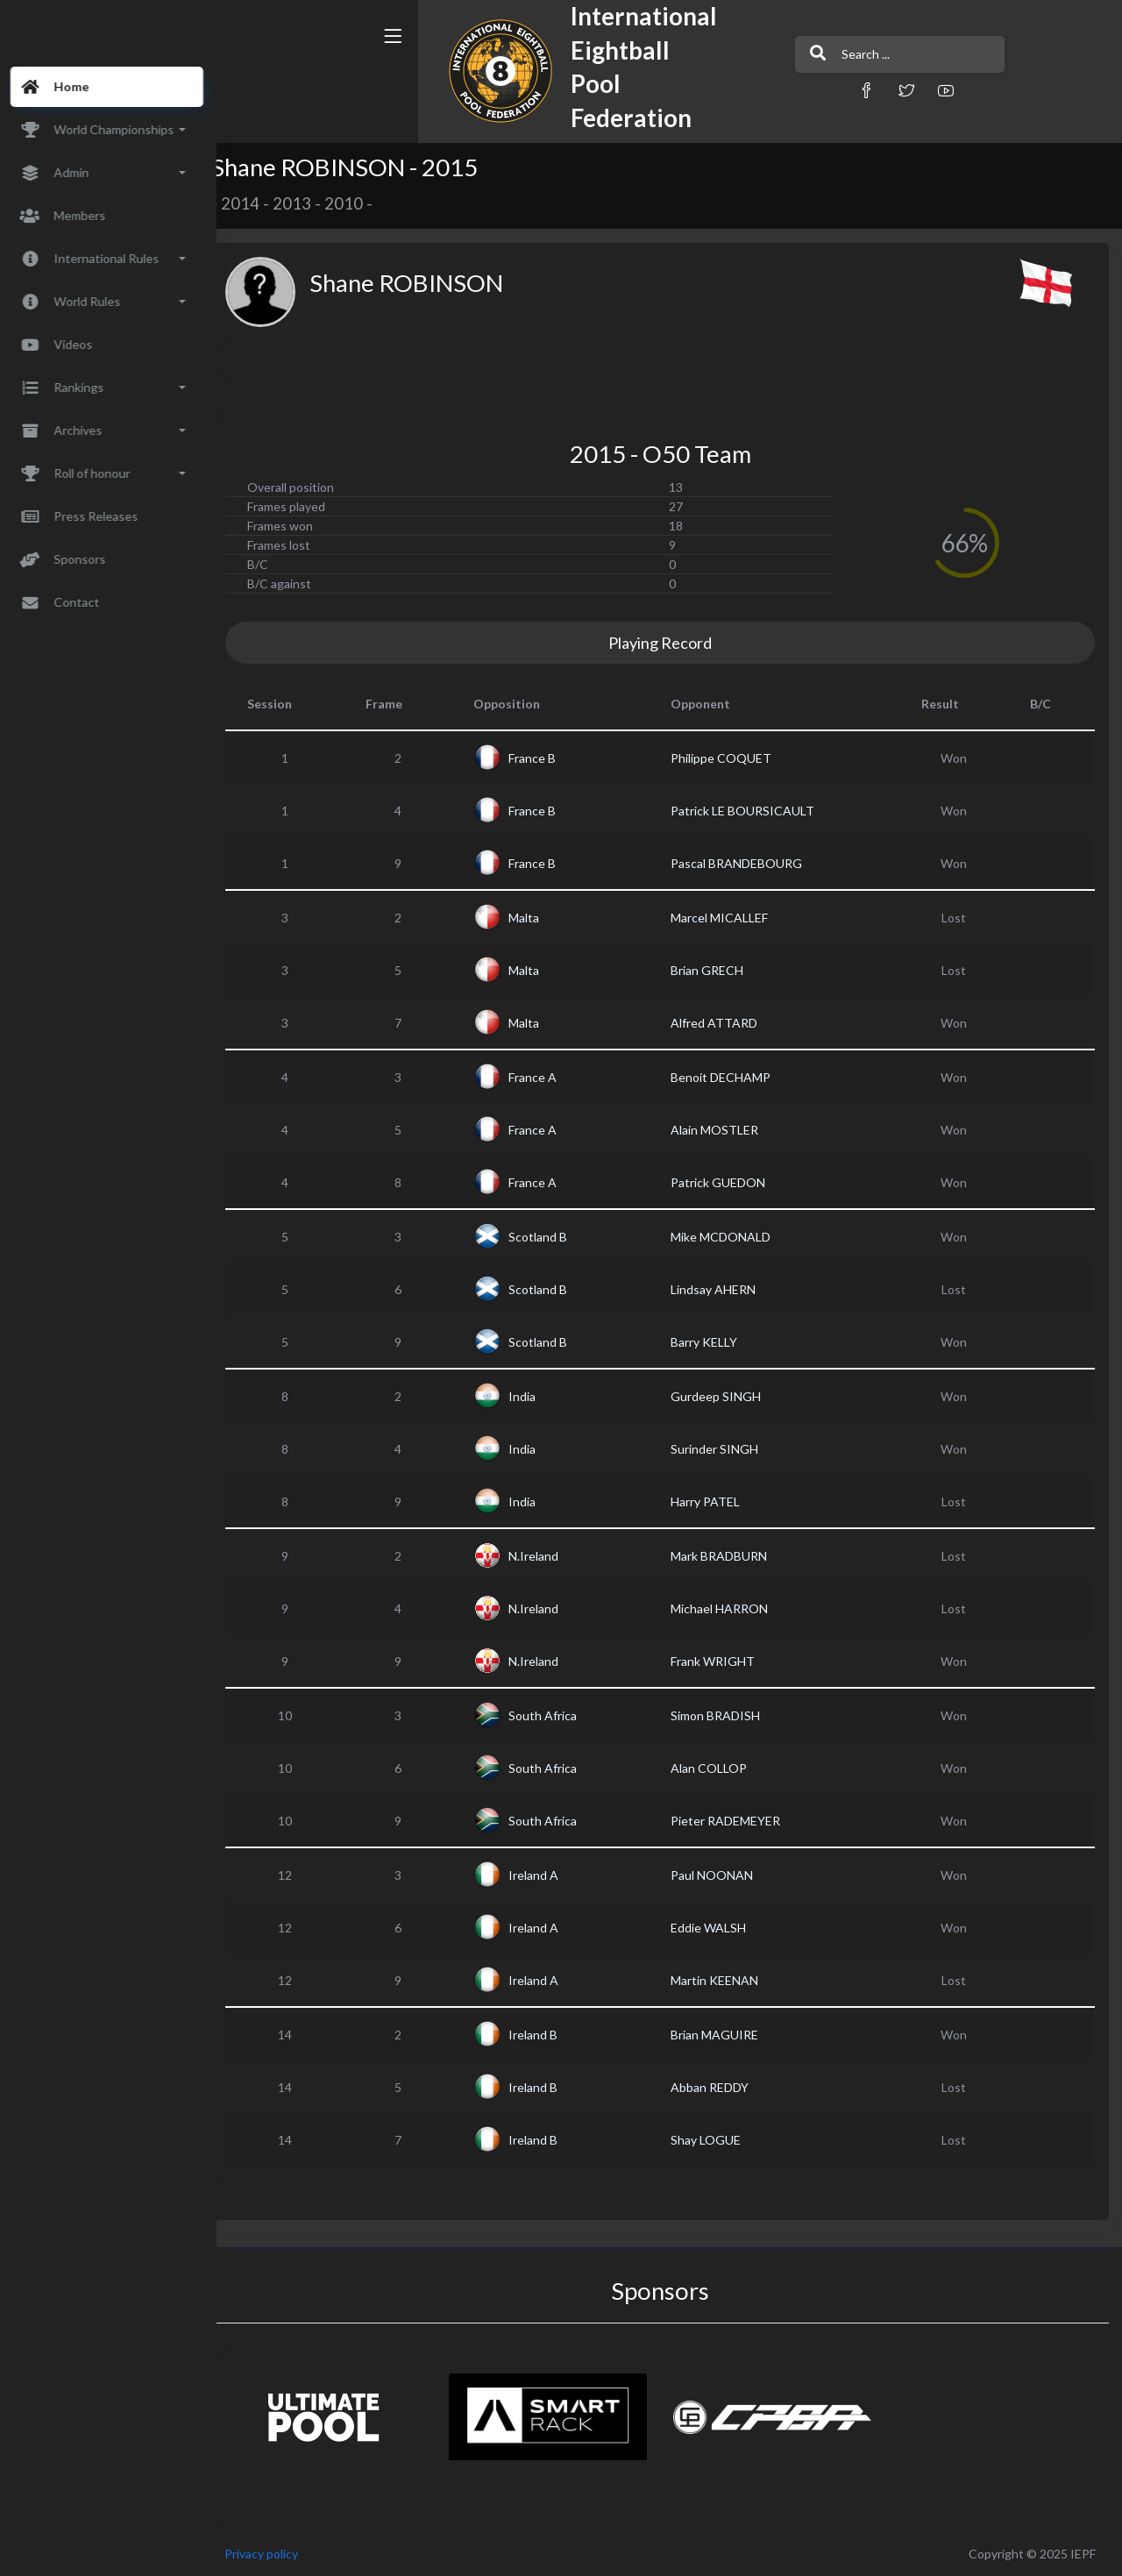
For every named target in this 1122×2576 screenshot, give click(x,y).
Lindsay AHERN (723, 1289)
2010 (364, 203)
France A (548, 1077)
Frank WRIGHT (723, 1661)
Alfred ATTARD (724, 1022)
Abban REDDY (720, 2087)
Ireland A (549, 1875)
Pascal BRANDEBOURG (747, 863)
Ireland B (548, 2034)
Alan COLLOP (719, 1768)
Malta (539, 917)
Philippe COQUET (731, 758)
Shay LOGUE (716, 2139)
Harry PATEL (715, 1501)
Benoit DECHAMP (731, 1077)
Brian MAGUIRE (725, 2034)
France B (548, 758)
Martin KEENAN (725, 1980)
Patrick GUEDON (728, 1182)
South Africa (558, 1715)
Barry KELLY (714, 1341)
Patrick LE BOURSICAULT (753, 810)
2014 (261, 203)
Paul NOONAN (722, 1875)
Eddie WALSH (718, 1927)
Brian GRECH (717, 970)
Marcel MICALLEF (729, 917)
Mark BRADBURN (729, 1555)
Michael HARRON (729, 1608)
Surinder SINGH (725, 1448)
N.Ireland (549, 1555)
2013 (313, 203)
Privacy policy (282, 2553)
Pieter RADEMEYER (736, 1820)
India (537, 1396)
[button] (767, 90)
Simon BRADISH (725, 1715)
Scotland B (553, 1236)
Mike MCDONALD (731, 1236)
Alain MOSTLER (725, 1129)
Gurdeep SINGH (726, 1396)
